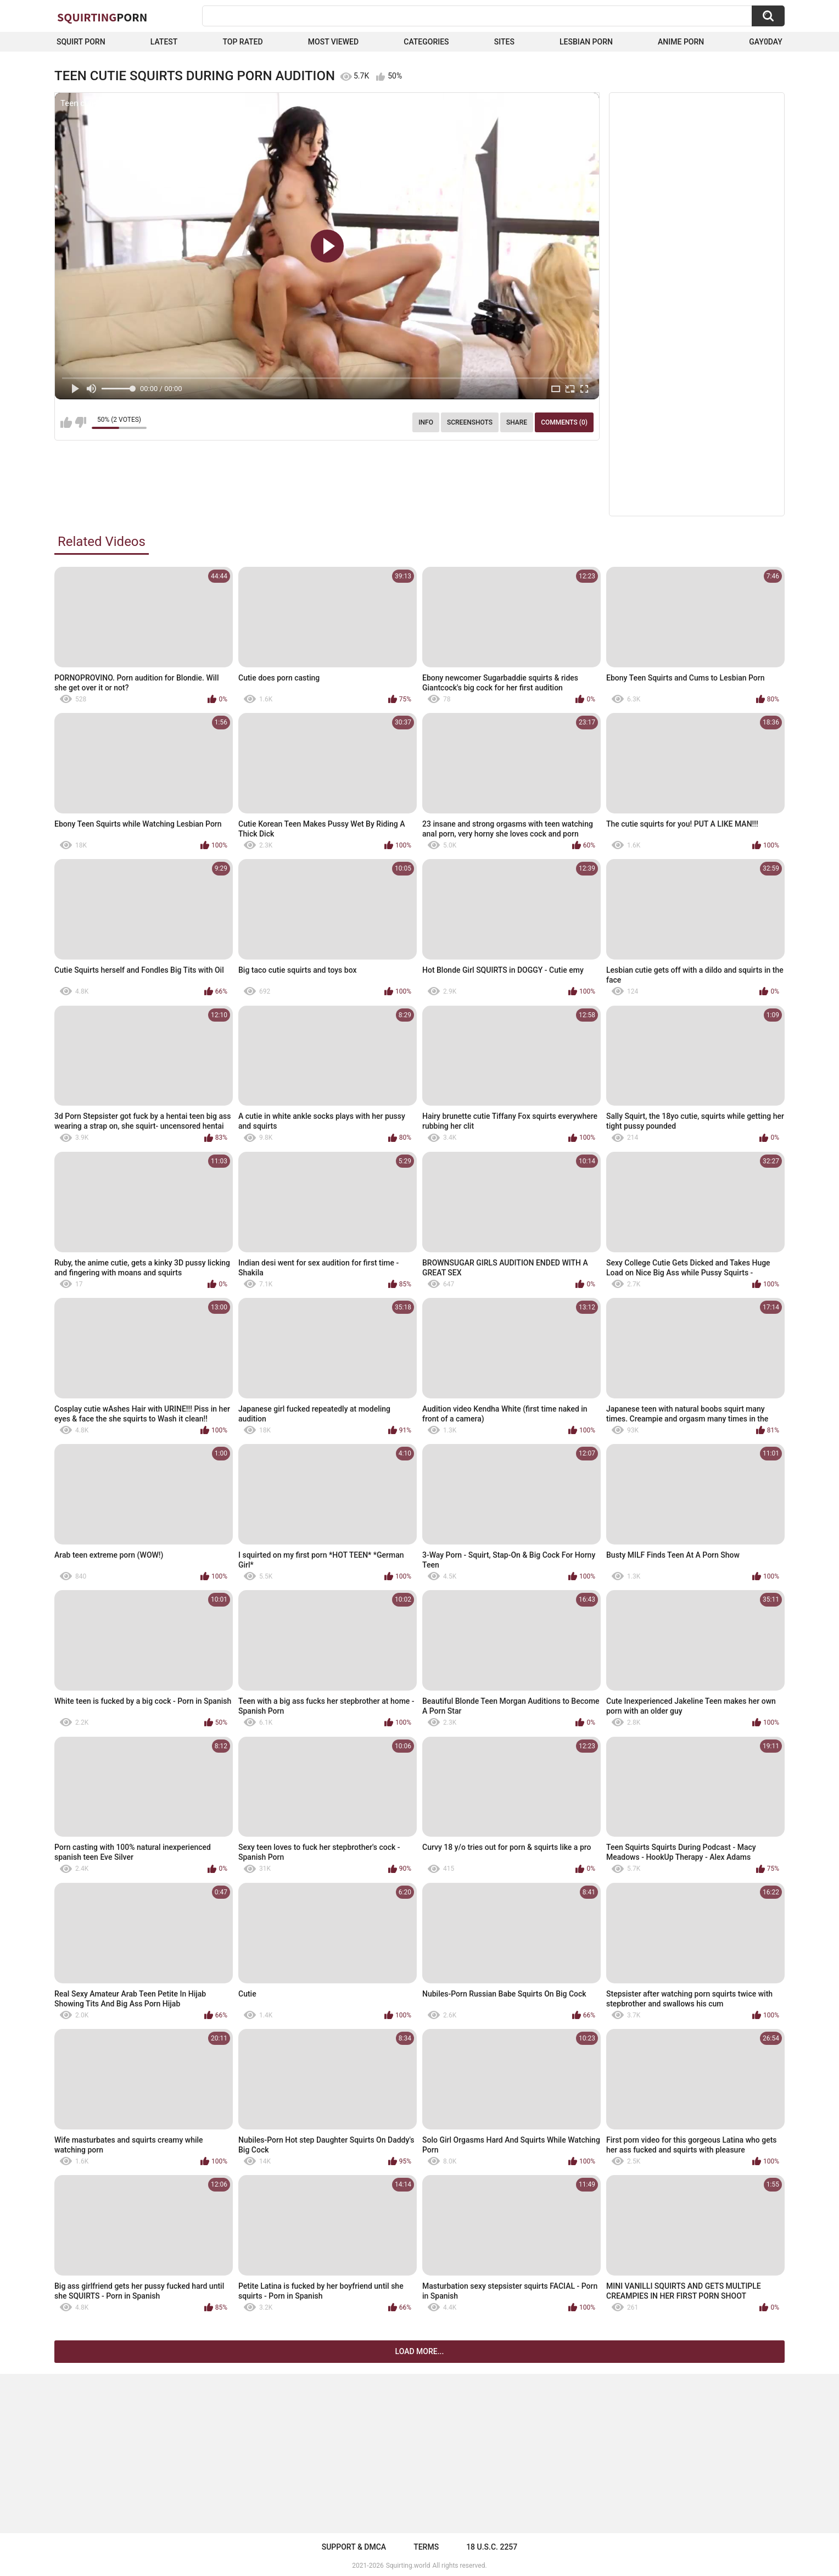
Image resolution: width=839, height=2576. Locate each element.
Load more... (419, 2351)
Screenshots (470, 422)
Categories (426, 41)
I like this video (66, 422)
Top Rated (242, 41)
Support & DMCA (354, 2546)
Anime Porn (681, 41)
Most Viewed (333, 41)
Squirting (102, 17)
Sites (504, 41)
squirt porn (81, 41)
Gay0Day (765, 41)
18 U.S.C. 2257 (491, 2546)
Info (425, 422)
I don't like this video (80, 422)
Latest (164, 41)
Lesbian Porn (586, 41)
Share (516, 422)
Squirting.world (408, 2565)
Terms (426, 2546)
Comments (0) (564, 422)
